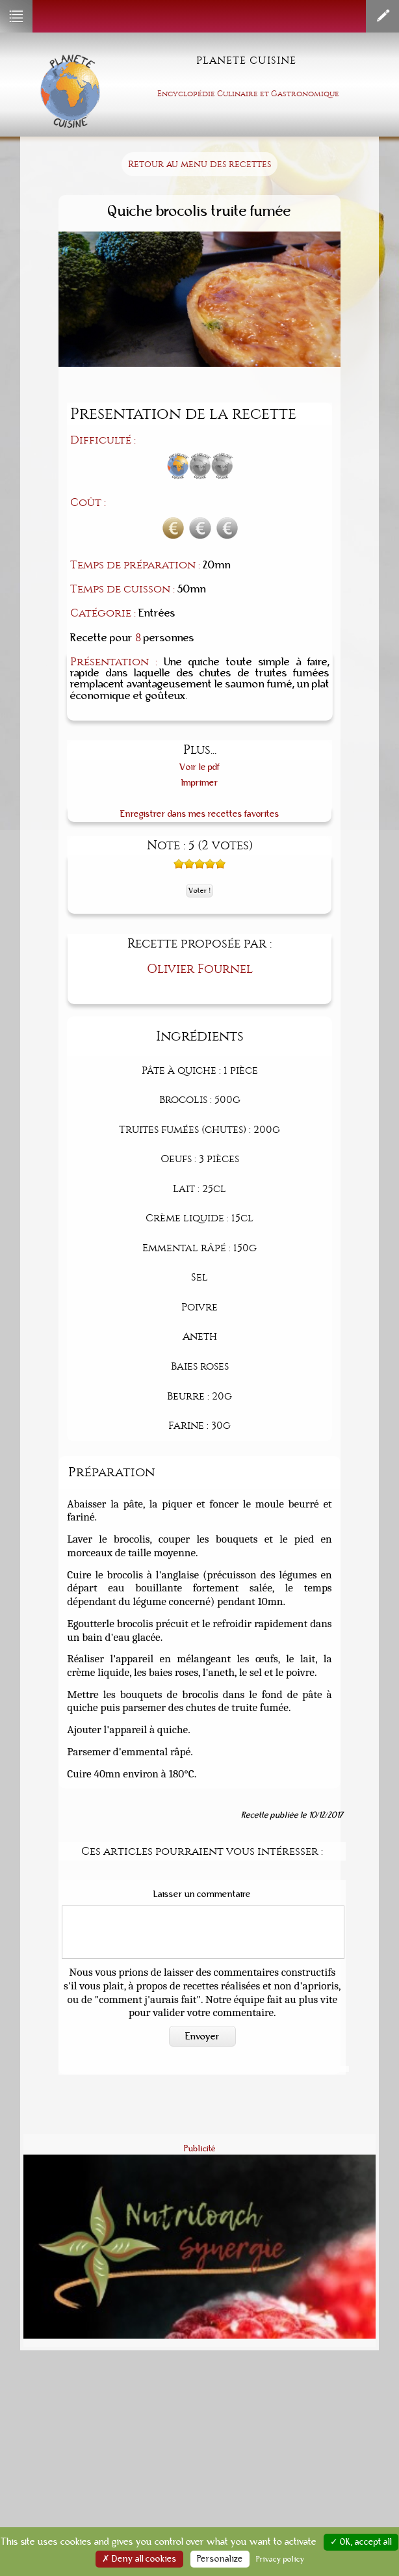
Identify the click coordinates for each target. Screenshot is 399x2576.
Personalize (220, 2559)
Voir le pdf (199, 767)
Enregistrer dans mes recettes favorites (199, 813)
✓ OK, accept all (361, 2542)
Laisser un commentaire (202, 1894)
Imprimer (199, 782)
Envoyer (202, 2036)
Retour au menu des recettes (199, 164)
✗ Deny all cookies (139, 2559)
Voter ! (199, 890)
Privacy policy (280, 2559)
